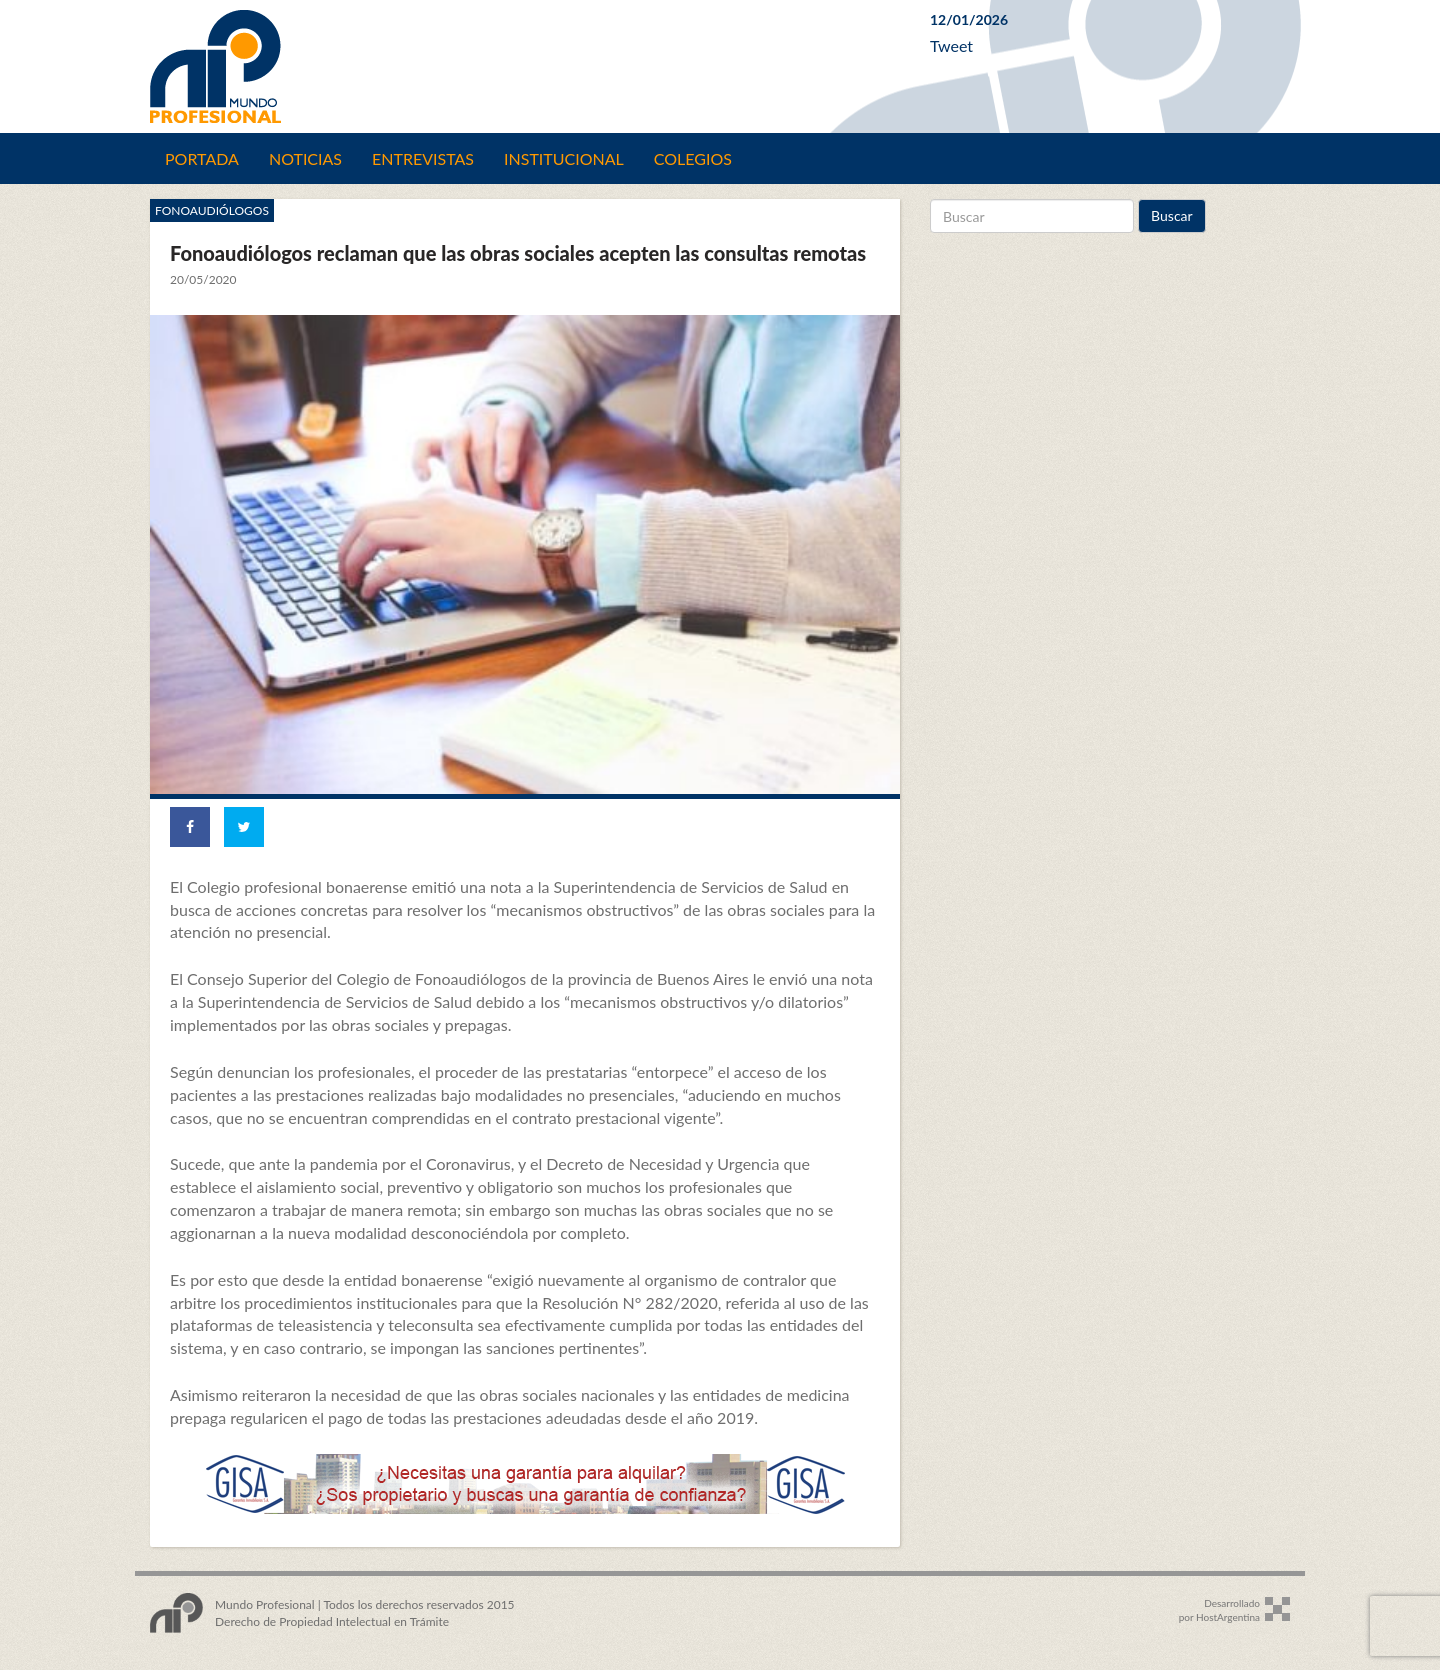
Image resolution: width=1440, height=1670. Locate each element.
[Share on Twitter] (244, 827)
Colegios (693, 158)
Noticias (305, 158)
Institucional (564, 158)
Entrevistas (423, 158)
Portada (202, 158)
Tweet (951, 45)
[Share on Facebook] (190, 827)
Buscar (1172, 215)
